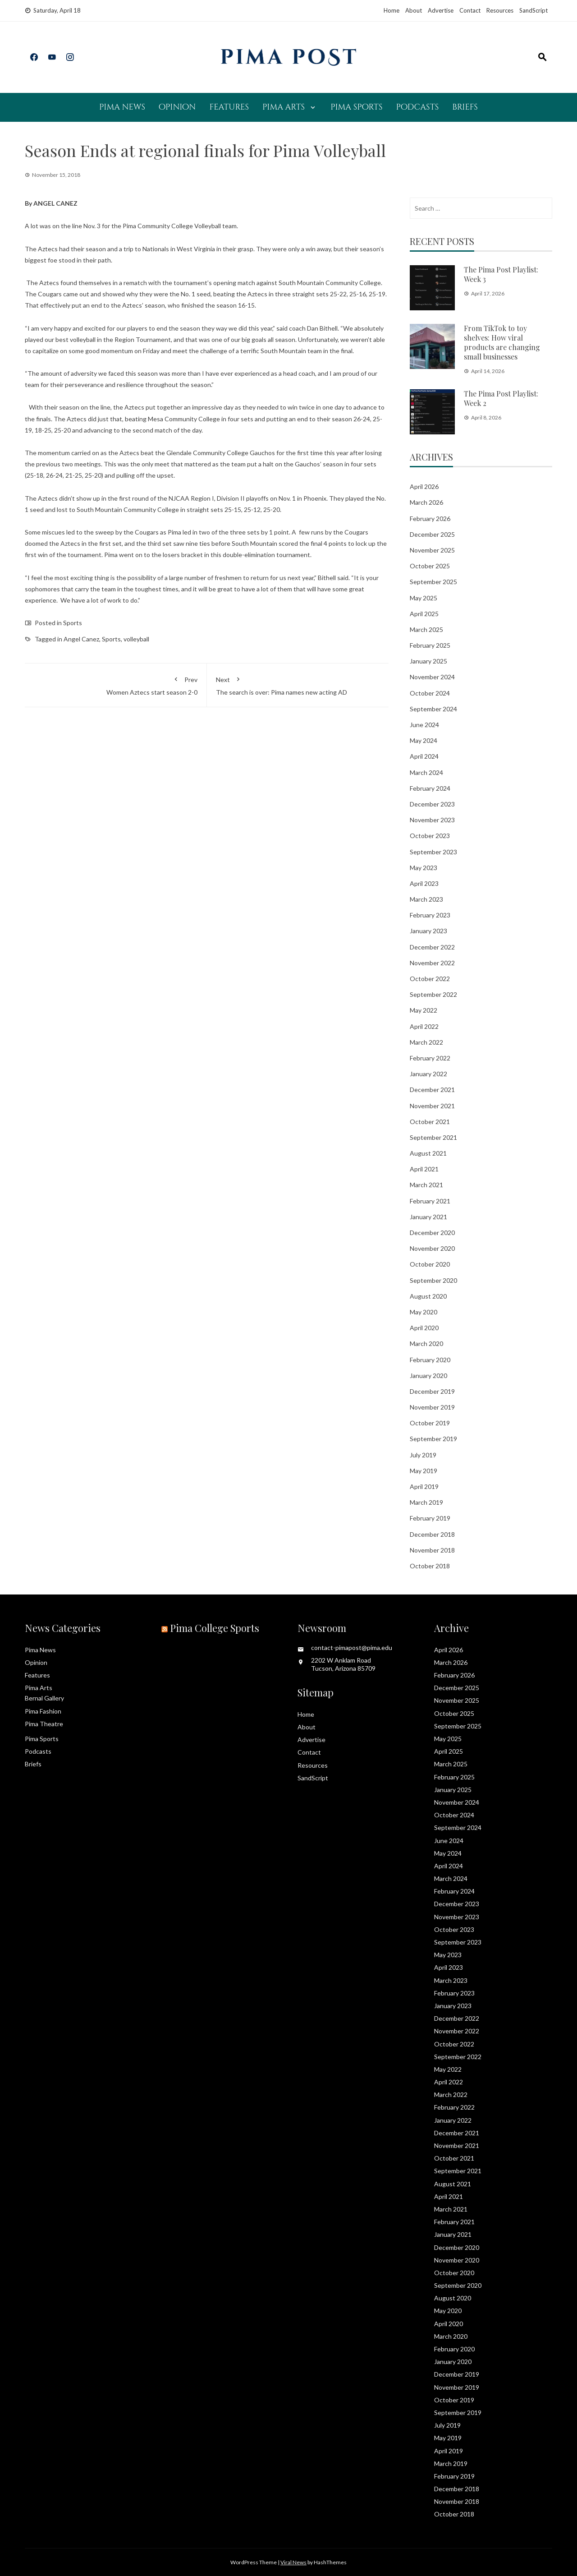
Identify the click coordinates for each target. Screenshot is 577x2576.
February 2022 (430, 1058)
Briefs (465, 107)
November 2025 (432, 550)
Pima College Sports (214, 1628)
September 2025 (433, 581)
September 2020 (433, 1280)
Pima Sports (356, 107)
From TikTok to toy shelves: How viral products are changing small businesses (502, 342)
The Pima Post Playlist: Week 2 (501, 398)
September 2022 (433, 994)
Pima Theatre (44, 1724)
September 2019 (433, 1438)
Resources (499, 10)
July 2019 (423, 1455)
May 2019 (423, 1471)
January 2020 (428, 1375)
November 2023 (432, 820)
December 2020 (432, 1232)
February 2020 (430, 1360)
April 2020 (424, 1328)
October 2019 (430, 1423)
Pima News (122, 107)
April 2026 (424, 486)
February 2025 (430, 645)
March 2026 (426, 502)
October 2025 (430, 566)
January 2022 (428, 1074)
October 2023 (430, 835)
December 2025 (432, 534)
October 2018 (430, 1566)
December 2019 (432, 1391)
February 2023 (430, 915)
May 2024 (423, 740)
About (413, 10)
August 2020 (428, 1296)
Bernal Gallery (44, 1698)
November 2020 (432, 1248)
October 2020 (430, 1264)
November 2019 (432, 1407)
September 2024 (433, 709)
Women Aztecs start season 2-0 (115, 684)
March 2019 (426, 1502)
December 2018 (432, 1534)
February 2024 (430, 788)
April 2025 (424, 614)
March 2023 (426, 899)
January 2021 (428, 1217)
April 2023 (424, 883)
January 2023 (428, 931)
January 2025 (428, 661)
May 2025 (423, 598)
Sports (72, 623)
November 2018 (432, 1550)
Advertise (440, 10)
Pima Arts (283, 107)
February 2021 (430, 1201)
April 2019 (424, 1486)
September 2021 (433, 1137)
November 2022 (432, 963)
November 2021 (432, 1106)
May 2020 (423, 1312)
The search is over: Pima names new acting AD (298, 684)
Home (391, 10)
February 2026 (430, 518)
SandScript (533, 10)
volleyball (136, 639)
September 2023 (433, 852)
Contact (470, 10)
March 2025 (426, 629)
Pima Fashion (43, 1711)
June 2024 (424, 724)
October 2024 (430, 693)
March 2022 (426, 1042)
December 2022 (432, 947)
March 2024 (426, 772)
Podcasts (417, 107)
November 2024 (432, 677)
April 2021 (424, 1169)
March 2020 (426, 1343)
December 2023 (432, 804)
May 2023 (423, 867)
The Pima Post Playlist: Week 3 (501, 274)
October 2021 (430, 1121)
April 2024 (424, 756)
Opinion (177, 107)
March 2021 (426, 1185)
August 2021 (428, 1153)
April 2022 (424, 1026)
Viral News (293, 2562)
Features (229, 107)
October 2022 (430, 978)
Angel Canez (81, 639)
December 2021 (432, 1089)
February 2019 (430, 1518)
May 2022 (423, 1010)
